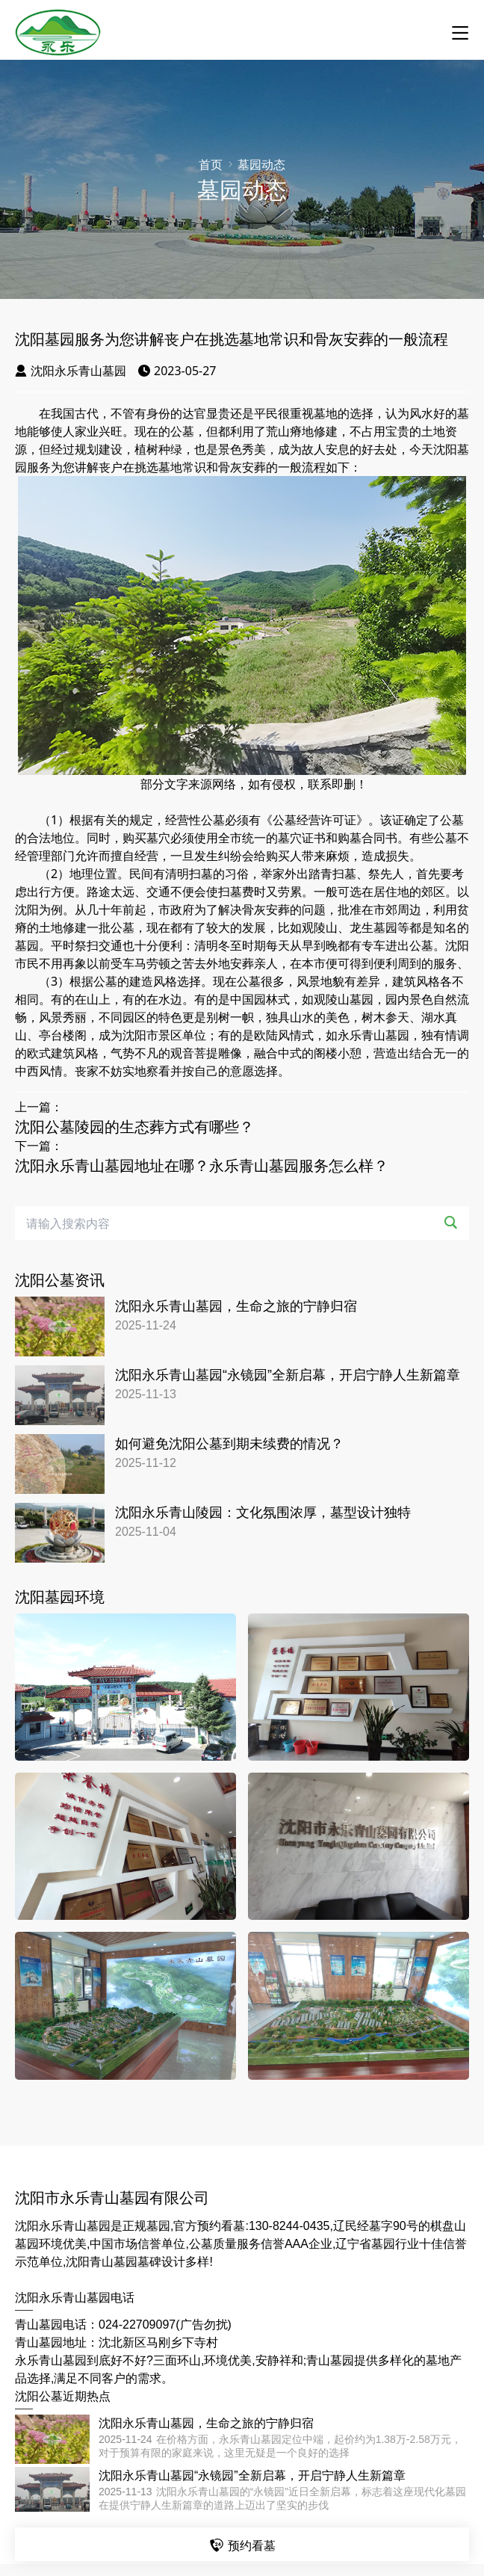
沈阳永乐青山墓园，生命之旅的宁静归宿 (236, 1306)
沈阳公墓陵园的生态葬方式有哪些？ (134, 1127)
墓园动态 (261, 164)
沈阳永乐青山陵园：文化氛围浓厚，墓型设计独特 (263, 1512)
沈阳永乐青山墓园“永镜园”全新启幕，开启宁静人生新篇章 (287, 1375)
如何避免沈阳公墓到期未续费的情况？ (229, 1443)
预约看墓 (242, 2545)
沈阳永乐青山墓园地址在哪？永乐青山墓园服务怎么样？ (201, 1166)
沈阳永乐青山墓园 (70, 370)
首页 (211, 164)
